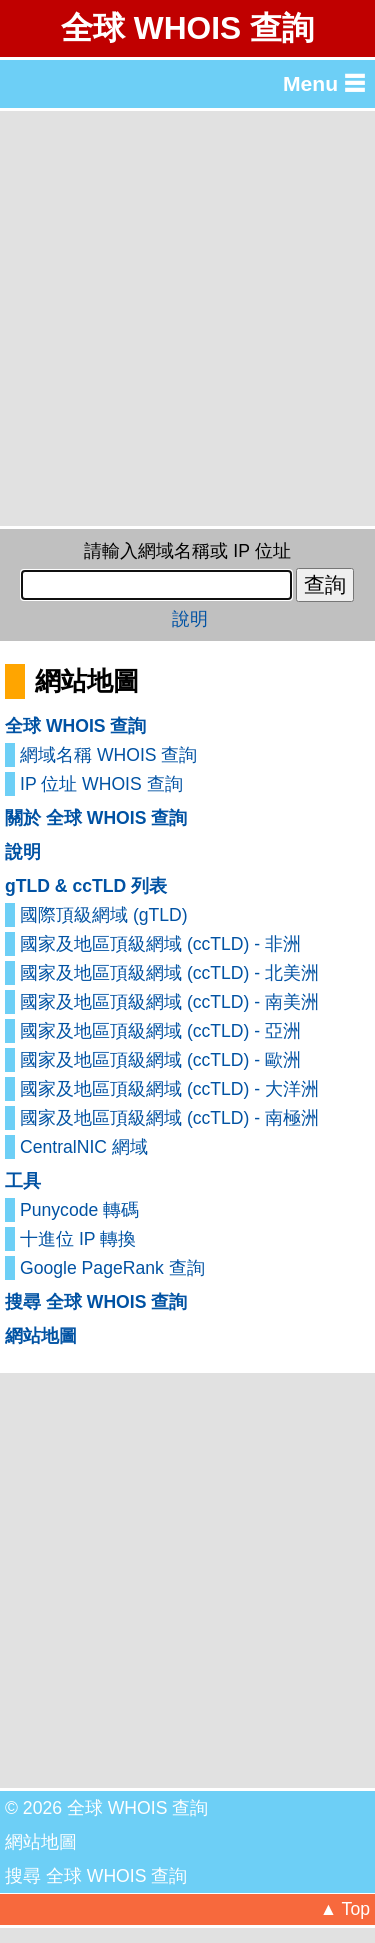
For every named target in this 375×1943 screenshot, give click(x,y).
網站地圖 (41, 1336)
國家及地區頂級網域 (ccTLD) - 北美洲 (169, 973)
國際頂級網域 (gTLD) (104, 915)
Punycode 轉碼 (79, 1210)
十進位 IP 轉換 (78, 1239)
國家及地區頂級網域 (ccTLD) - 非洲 (160, 944)
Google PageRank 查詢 (112, 1268)
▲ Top (345, 1909)
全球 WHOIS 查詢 (187, 28)
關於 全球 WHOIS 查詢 (96, 818)
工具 (23, 1181)
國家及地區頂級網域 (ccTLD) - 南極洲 (169, 1118)
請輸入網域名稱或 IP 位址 (187, 551)
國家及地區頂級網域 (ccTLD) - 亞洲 (160, 1031)
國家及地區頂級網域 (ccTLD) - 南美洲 (169, 1002)
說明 (190, 619)
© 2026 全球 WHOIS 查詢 (106, 1808)
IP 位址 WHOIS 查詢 (101, 784)
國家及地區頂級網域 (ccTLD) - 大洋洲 (169, 1089)
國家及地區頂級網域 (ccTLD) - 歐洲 (160, 1060)
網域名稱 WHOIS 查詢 (108, 755)
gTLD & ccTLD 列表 (86, 886)
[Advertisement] (187, 318)
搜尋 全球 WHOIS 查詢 (96, 1302)
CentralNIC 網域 (84, 1147)
